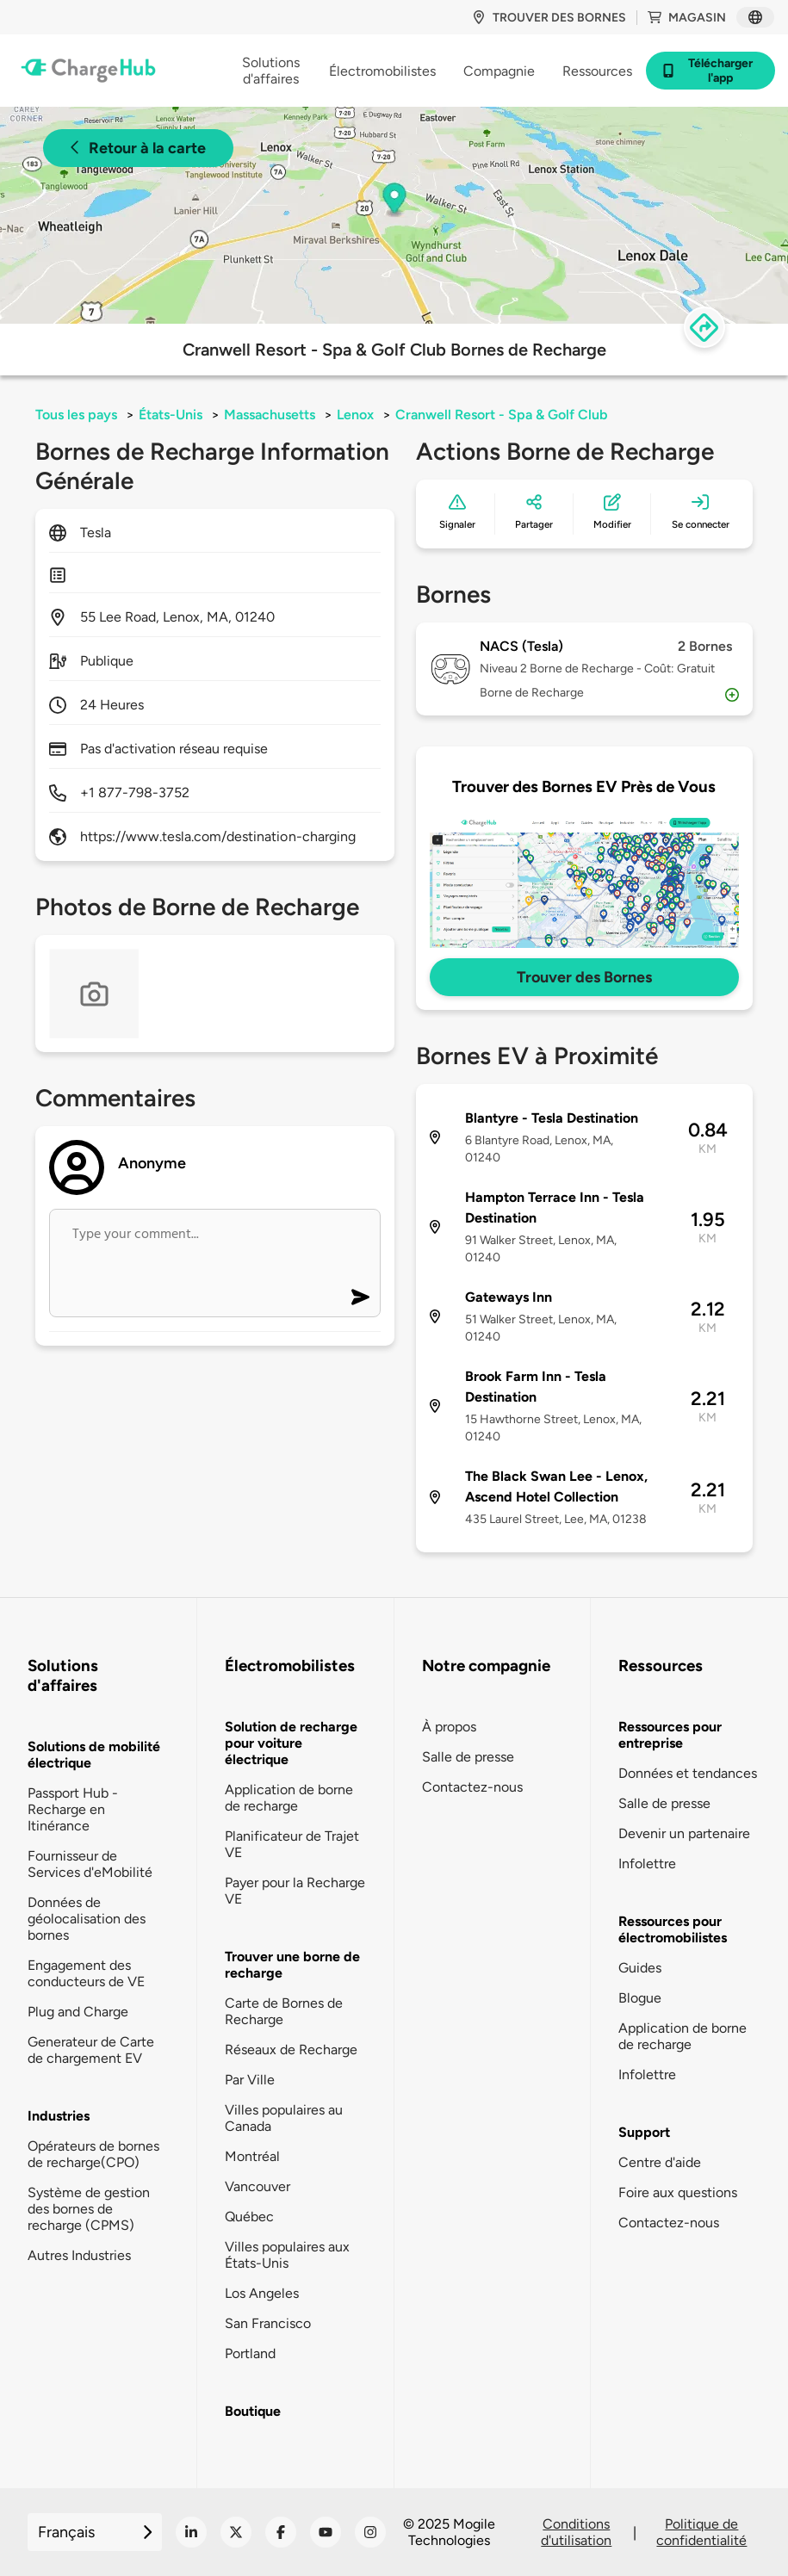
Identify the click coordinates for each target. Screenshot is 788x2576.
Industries (59, 2116)
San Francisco (268, 2323)
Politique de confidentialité (701, 2532)
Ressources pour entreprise (670, 1734)
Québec (249, 2216)
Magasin (687, 17)
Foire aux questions (677, 2192)
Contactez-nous (472, 1787)
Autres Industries (79, 2255)
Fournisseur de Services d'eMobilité (90, 1864)
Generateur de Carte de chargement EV (91, 2050)
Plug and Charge (78, 2011)
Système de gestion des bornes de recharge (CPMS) (89, 2208)
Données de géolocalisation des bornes (87, 1918)
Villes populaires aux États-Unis (287, 2255)
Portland (250, 2353)
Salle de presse (468, 1757)
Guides (639, 1968)
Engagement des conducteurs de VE (86, 1973)
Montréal (252, 2156)
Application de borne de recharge (289, 1797)
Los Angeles (262, 2293)
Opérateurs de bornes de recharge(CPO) (93, 2154)
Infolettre (647, 1863)
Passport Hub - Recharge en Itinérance (73, 1809)
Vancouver (257, 2186)
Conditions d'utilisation (576, 2532)
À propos (449, 1726)
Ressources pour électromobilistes (672, 1929)
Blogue (639, 1998)
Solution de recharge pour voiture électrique (291, 1743)
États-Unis (170, 414)
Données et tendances (687, 1773)
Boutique (253, 2411)
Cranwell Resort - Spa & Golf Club (501, 414)
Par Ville (250, 2079)
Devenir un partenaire (684, 1833)
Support (644, 2132)
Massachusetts (269, 414)
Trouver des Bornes (584, 977)
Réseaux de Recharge (291, 2049)
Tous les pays (76, 414)
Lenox (355, 414)
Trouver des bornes (549, 17)
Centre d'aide (659, 2162)
